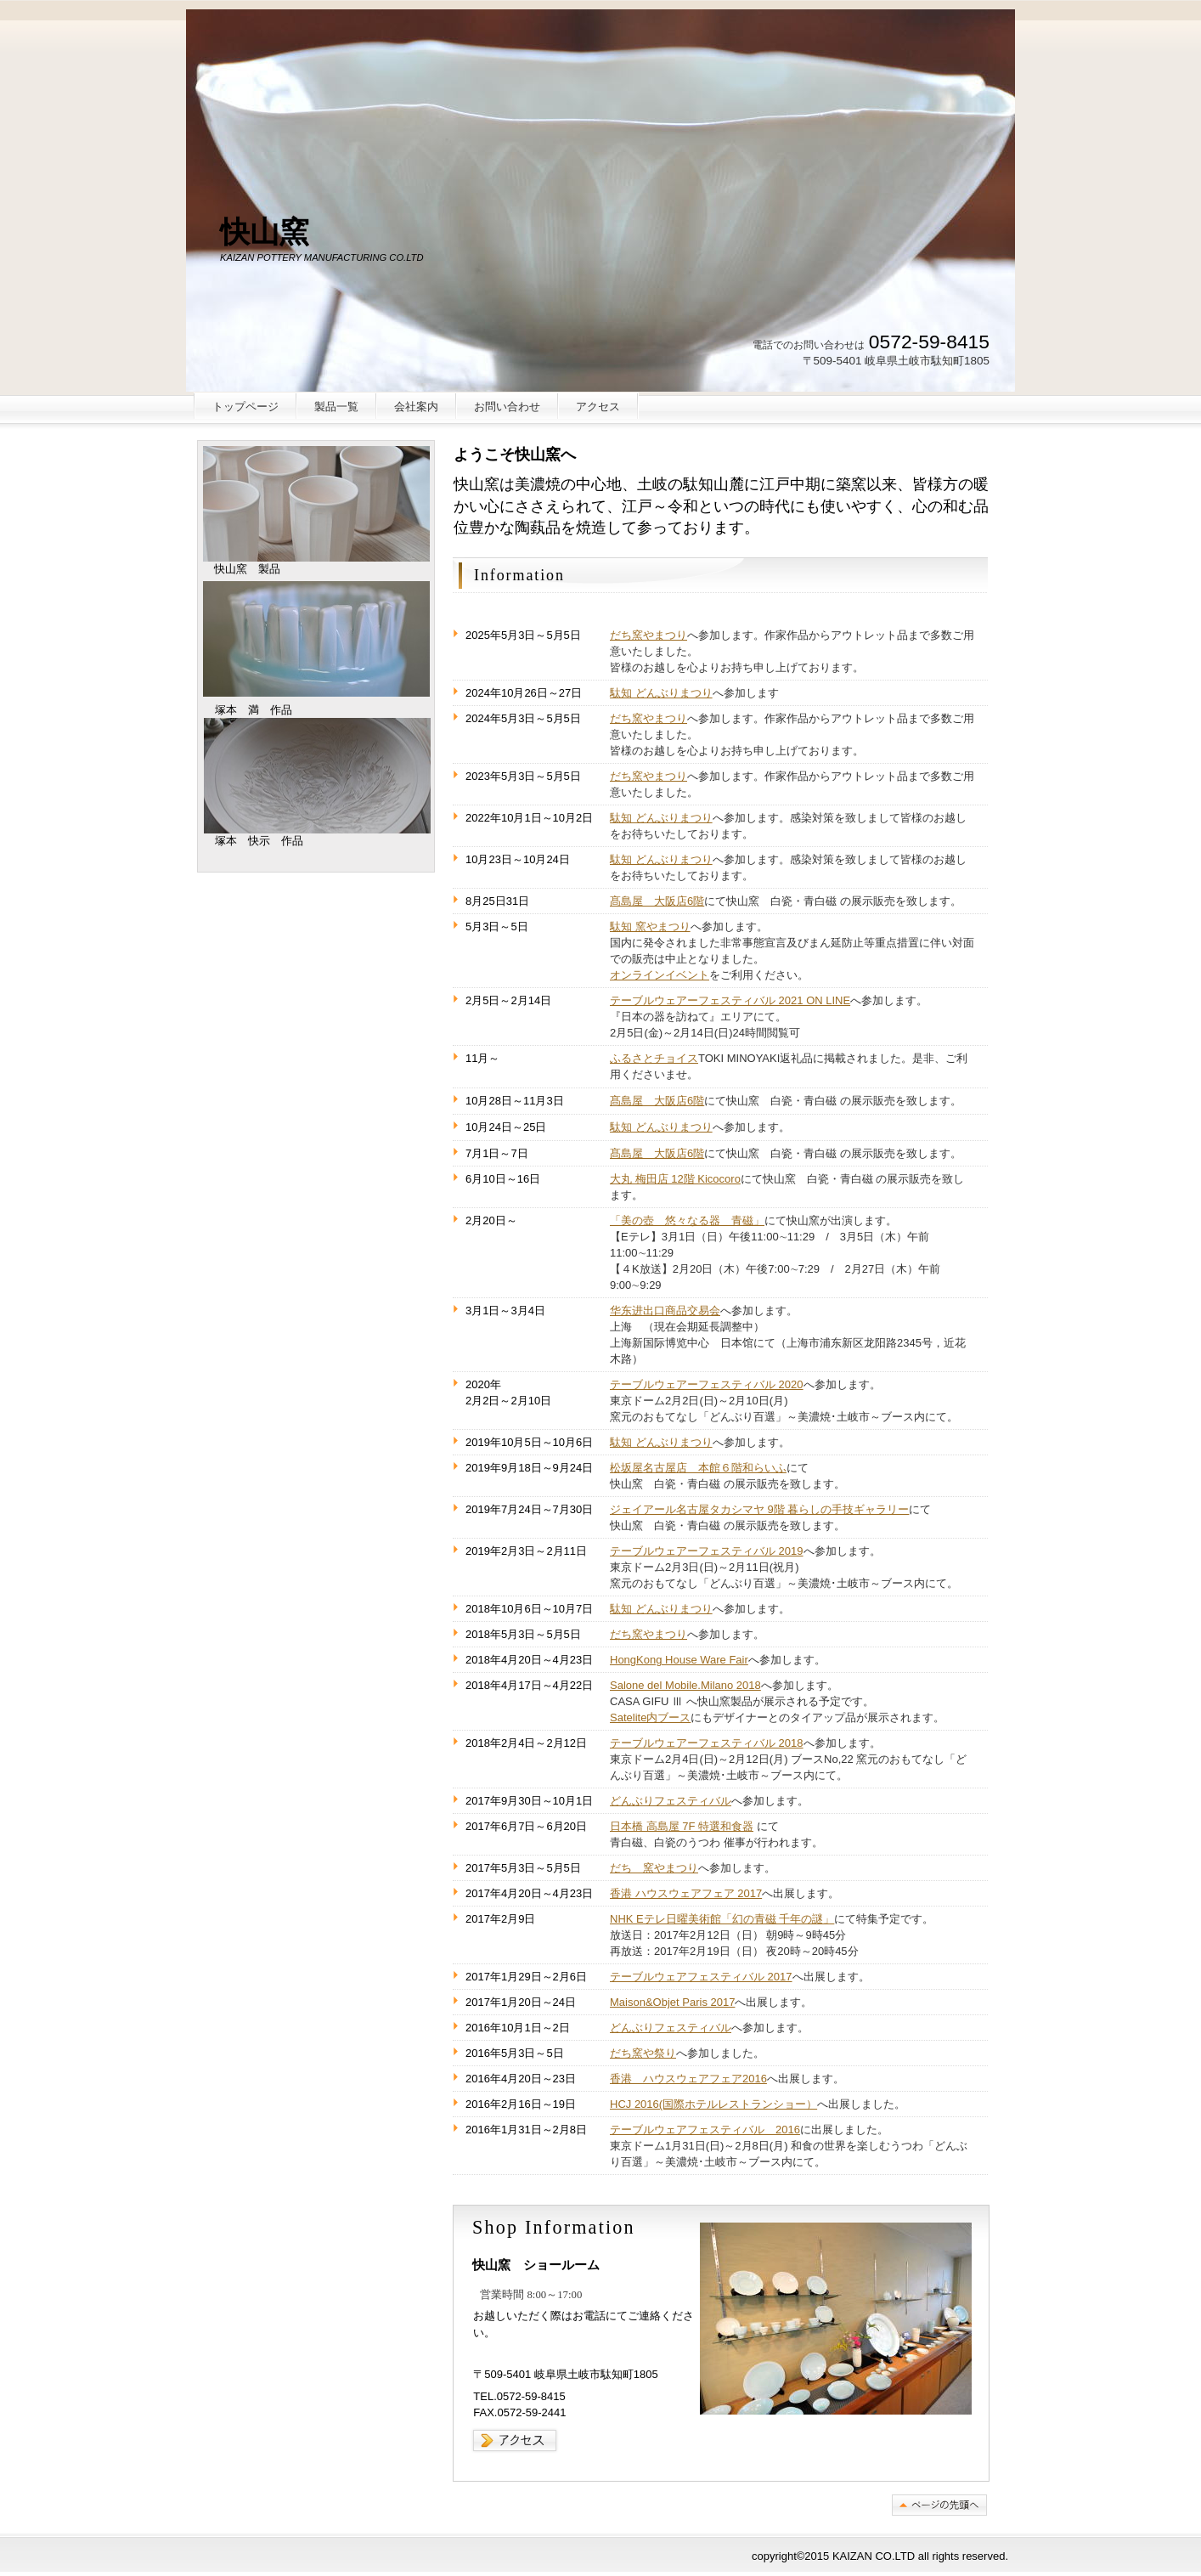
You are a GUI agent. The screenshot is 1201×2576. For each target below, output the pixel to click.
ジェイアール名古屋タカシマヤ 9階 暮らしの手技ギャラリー (759, 1509)
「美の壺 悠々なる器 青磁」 (687, 1220)
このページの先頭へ (939, 2505)
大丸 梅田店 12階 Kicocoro (675, 1178)
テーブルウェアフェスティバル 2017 (701, 1976)
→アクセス (515, 2440)
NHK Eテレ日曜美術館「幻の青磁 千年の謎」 (722, 1918)
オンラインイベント (659, 975)
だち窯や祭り (643, 2053)
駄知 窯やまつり (650, 926)
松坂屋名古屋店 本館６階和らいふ (698, 1467)
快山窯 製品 (316, 504)
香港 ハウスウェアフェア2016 (688, 2078)
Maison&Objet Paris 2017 (672, 2002)
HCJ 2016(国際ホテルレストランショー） (713, 2104)
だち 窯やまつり (654, 1867)
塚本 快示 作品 (317, 775)
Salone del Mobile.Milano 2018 (685, 1685)
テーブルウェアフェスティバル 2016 (705, 2129)
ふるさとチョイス (654, 1058)
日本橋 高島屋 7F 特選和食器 (681, 1826)
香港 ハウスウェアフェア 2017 (686, 1893)
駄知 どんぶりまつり (661, 692)
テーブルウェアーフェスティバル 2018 (706, 1743)
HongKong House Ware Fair (679, 1659)
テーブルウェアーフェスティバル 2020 (706, 1384)
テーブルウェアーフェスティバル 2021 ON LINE (730, 1000)
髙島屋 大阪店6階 (657, 901)
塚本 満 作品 (316, 639)
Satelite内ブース (650, 1717)
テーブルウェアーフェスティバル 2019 (706, 1551)
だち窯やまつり (648, 635)
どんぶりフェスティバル (670, 1800)
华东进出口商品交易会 (665, 1310)
